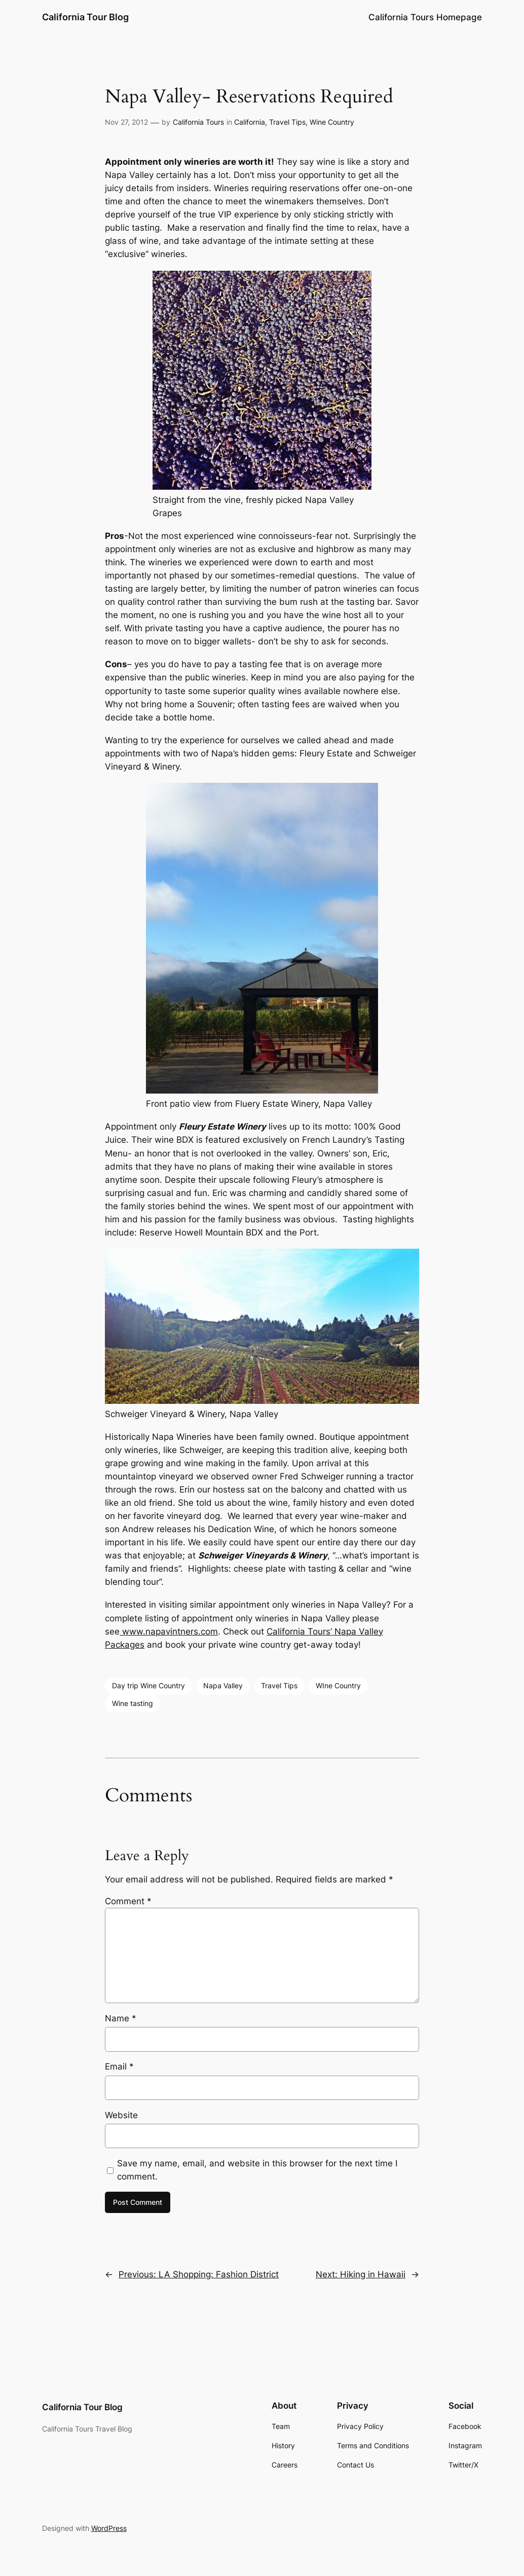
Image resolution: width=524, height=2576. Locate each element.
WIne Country (338, 1685)
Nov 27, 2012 (126, 122)
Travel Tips (287, 122)
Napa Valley (223, 1685)
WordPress (109, 2528)
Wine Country (332, 122)
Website (121, 2115)
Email (119, 2066)
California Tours (198, 122)
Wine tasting (132, 1703)
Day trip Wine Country (148, 1685)
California (249, 122)
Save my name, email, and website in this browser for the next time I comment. (257, 2170)
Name (120, 2018)
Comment (128, 1901)
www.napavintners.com (169, 1631)
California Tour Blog (85, 17)
